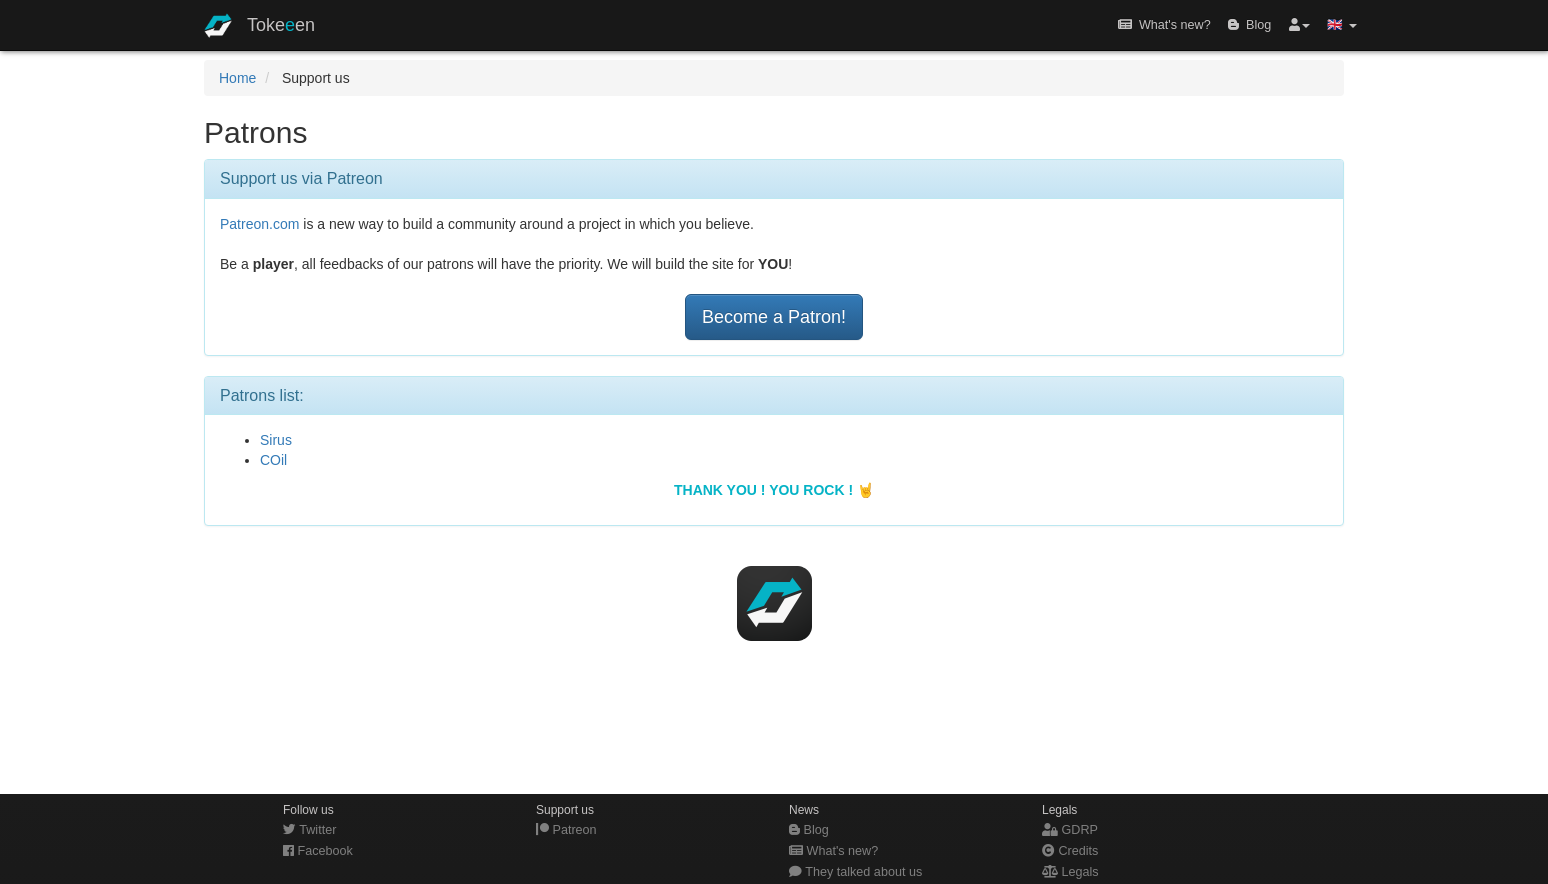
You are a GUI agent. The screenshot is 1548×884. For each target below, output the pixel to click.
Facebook (318, 851)
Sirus (276, 440)
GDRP (1070, 830)
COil (273, 460)
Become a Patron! (774, 317)
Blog (1249, 25)
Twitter (309, 830)
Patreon (566, 830)
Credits (1070, 851)
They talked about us (855, 872)
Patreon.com (259, 224)
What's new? (1164, 25)
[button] (1299, 25)
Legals (1070, 872)
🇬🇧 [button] (1342, 25)
